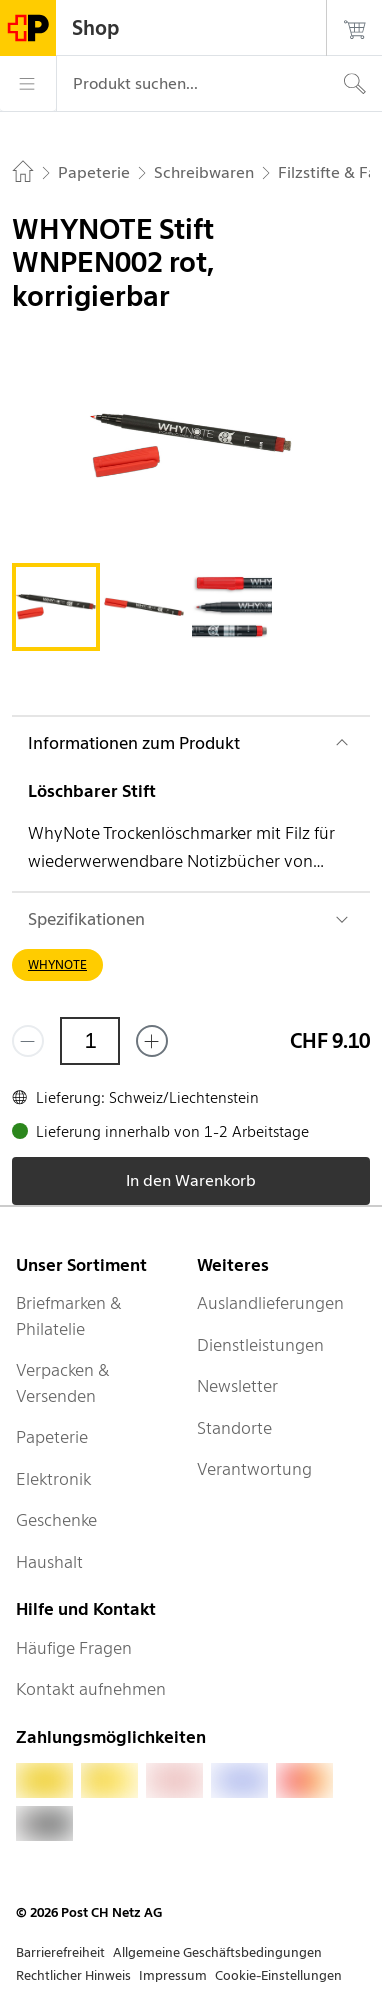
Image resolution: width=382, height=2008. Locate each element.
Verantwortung (254, 1469)
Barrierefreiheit (60, 1952)
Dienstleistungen (260, 1345)
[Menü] (28, 84)
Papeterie (52, 1437)
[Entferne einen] (28, 1041)
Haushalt (49, 1562)
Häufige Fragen (74, 1648)
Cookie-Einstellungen (278, 1975)
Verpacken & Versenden (63, 1383)
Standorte (234, 1428)
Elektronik (53, 1479)
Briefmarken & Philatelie (69, 1316)
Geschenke (56, 1520)
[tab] (56, 607)
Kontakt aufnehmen (91, 1689)
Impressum (173, 1975)
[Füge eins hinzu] (152, 1041)
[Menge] (90, 1041)
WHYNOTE (57, 964)
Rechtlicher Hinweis (73, 1975)
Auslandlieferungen (270, 1303)
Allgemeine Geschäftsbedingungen (217, 1952)
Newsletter (237, 1386)
